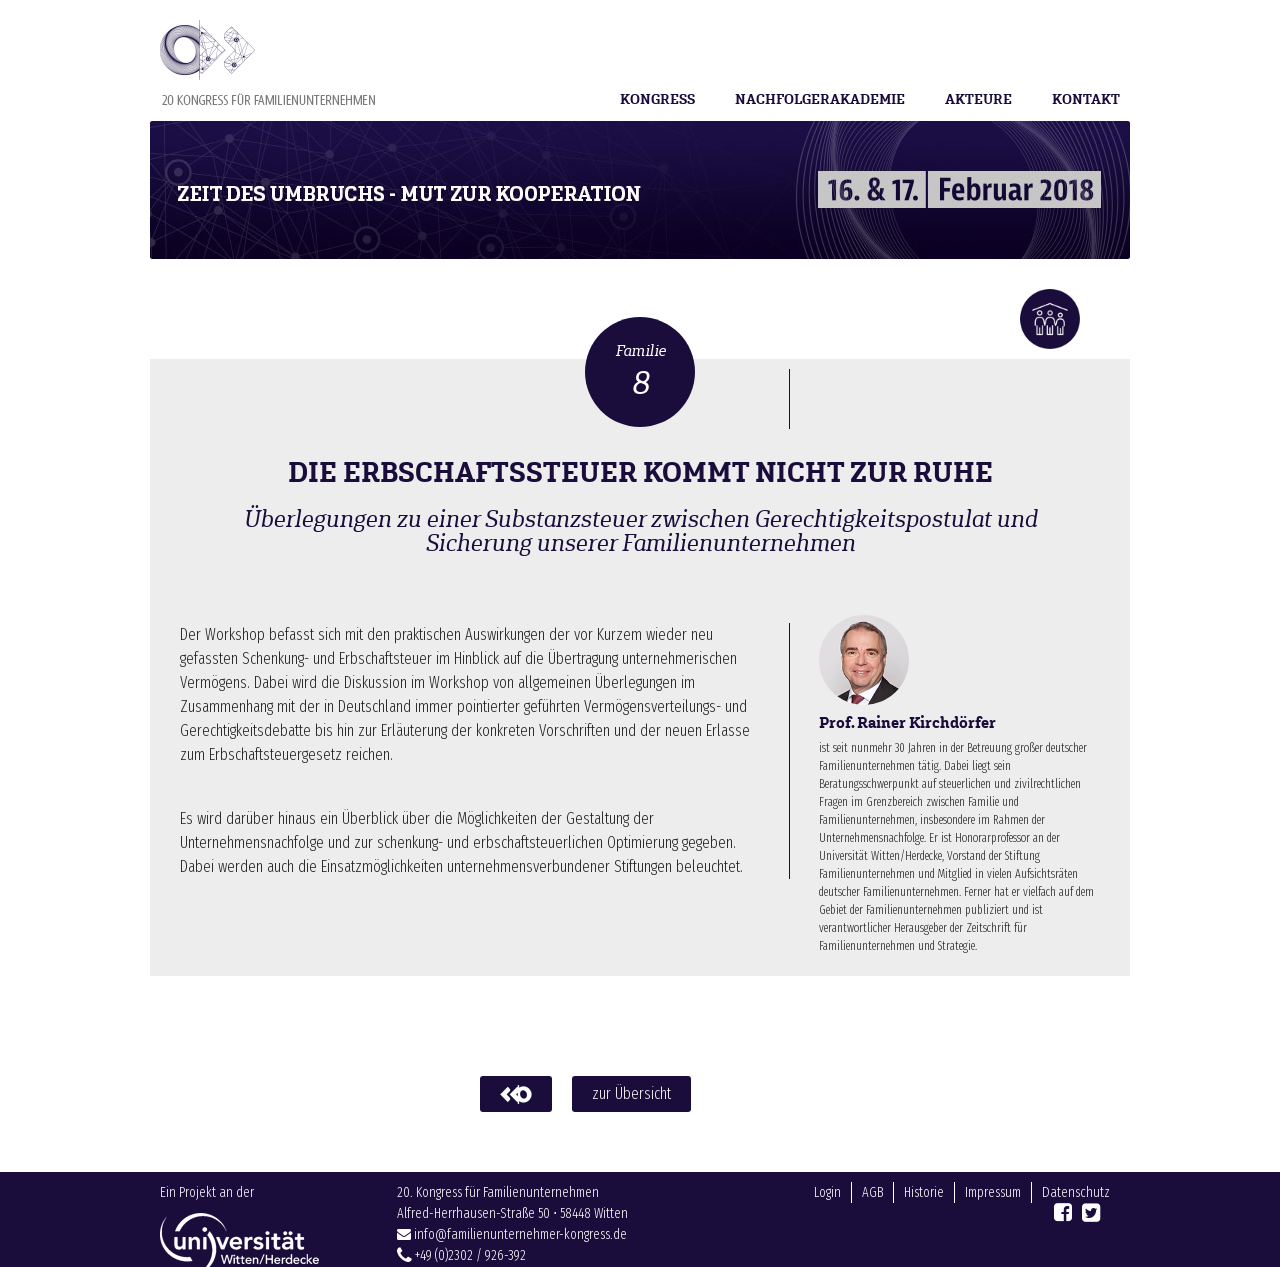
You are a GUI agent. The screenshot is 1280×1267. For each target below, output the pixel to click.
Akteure (978, 99)
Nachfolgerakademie (820, 99)
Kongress (657, 99)
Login (827, 1222)
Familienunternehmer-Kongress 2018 (267, 62)
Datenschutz (1076, 1222)
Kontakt (1086, 99)
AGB (872, 1222)
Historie (924, 1222)
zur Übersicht (631, 1093)
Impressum (993, 1222)
